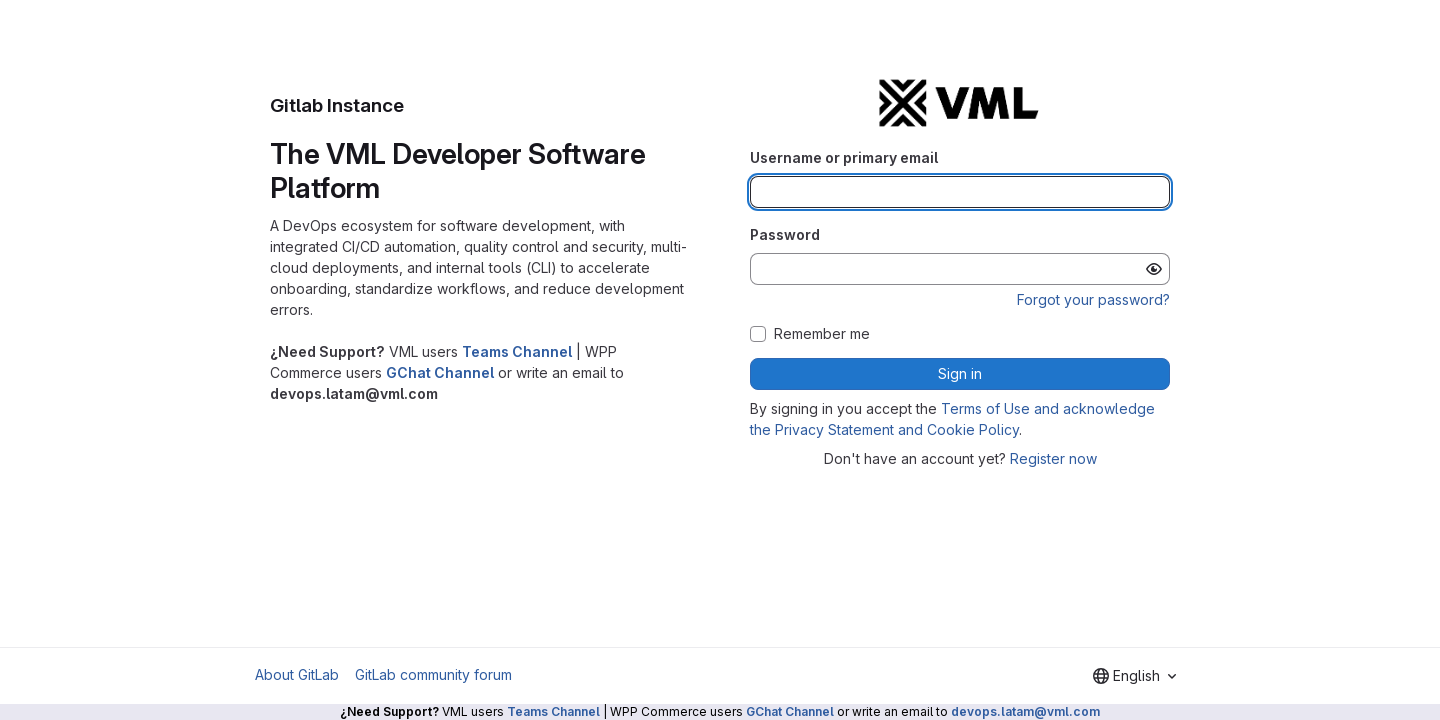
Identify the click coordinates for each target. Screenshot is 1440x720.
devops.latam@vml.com (1025, 711)
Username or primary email (844, 157)
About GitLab (297, 674)
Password (785, 234)
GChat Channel (440, 372)
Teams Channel (517, 351)
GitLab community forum (433, 674)
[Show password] (1154, 269)
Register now (1053, 458)
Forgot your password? (1093, 299)
